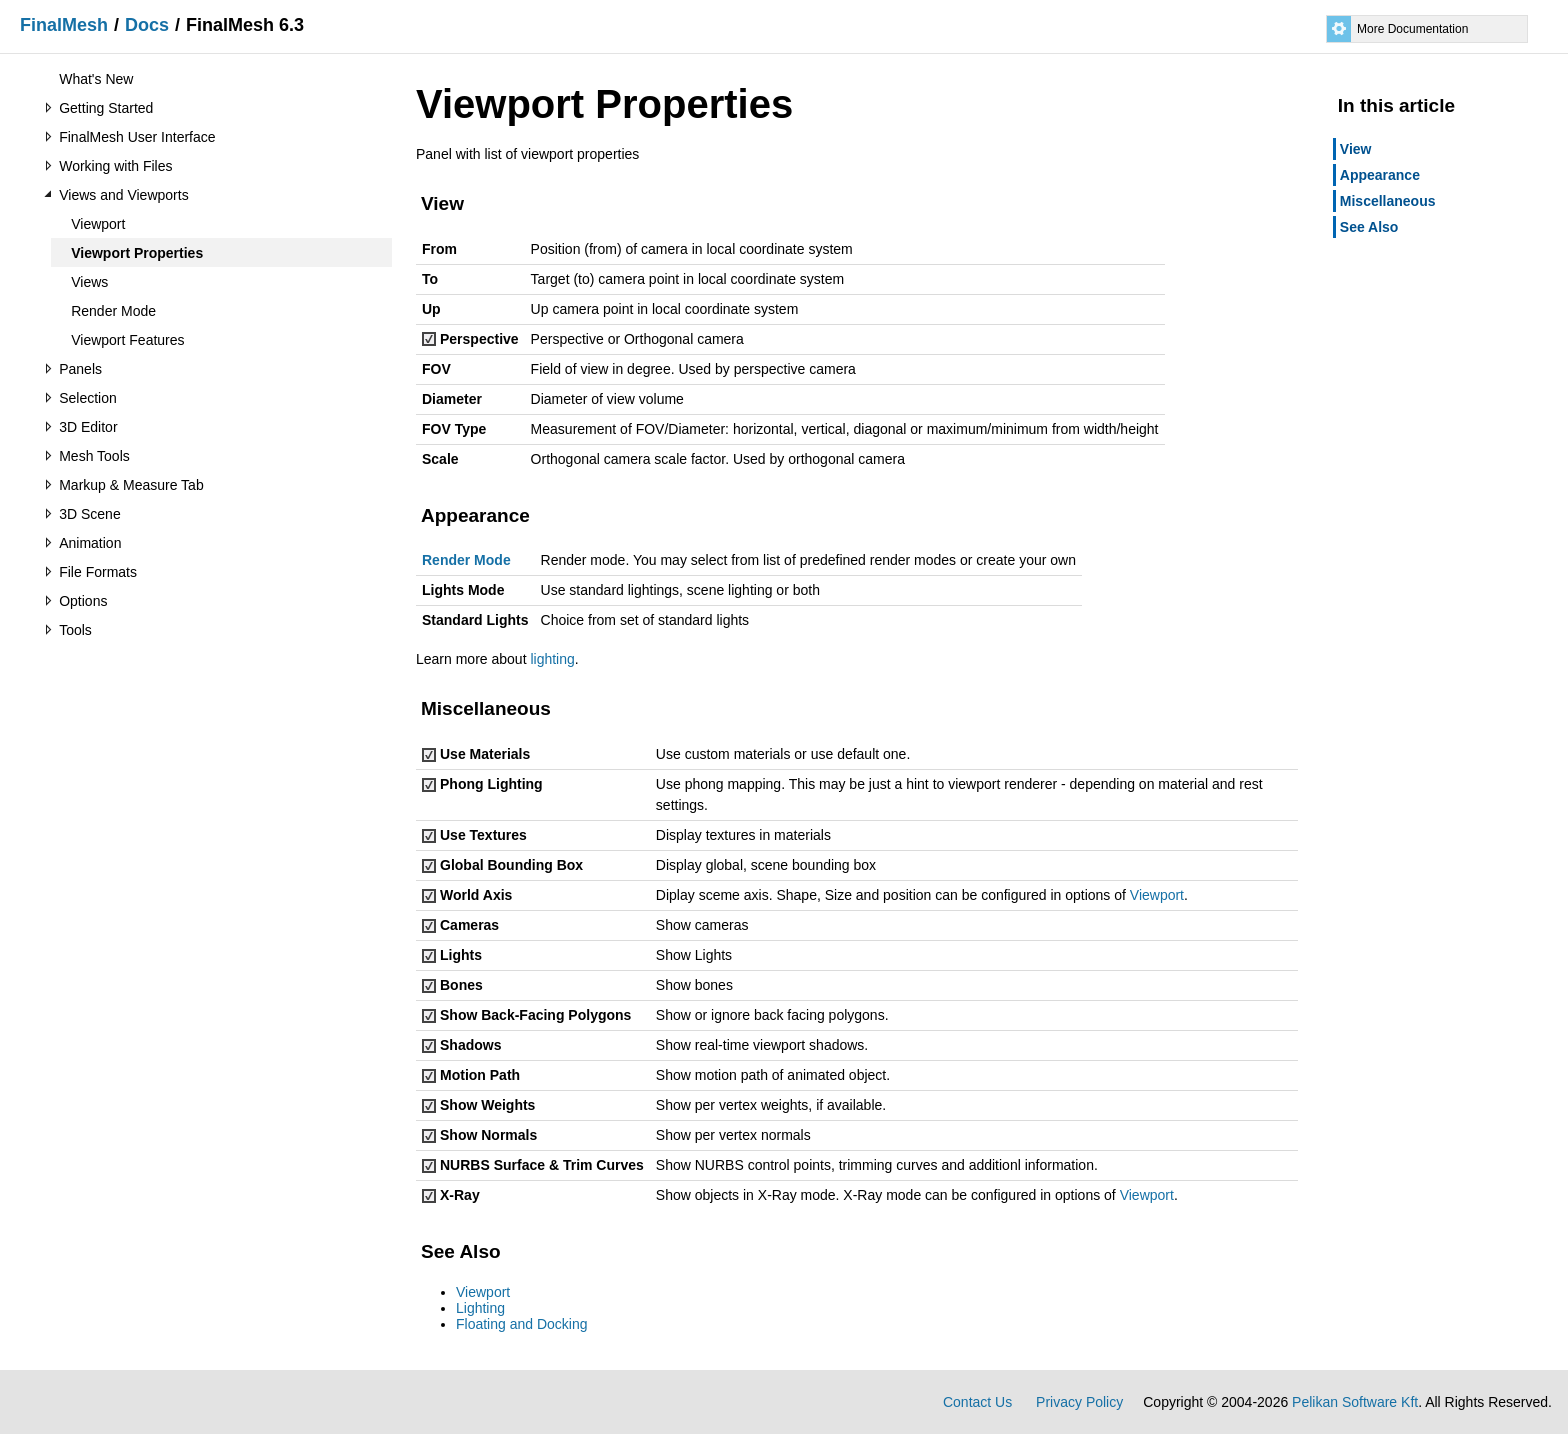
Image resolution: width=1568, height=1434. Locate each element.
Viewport (1157, 895)
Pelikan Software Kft (1355, 1402)
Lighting (480, 1308)
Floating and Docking (522, 1324)
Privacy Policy (1079, 1402)
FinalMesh (64, 25)
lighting (552, 659)
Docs (147, 25)
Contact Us (977, 1402)
